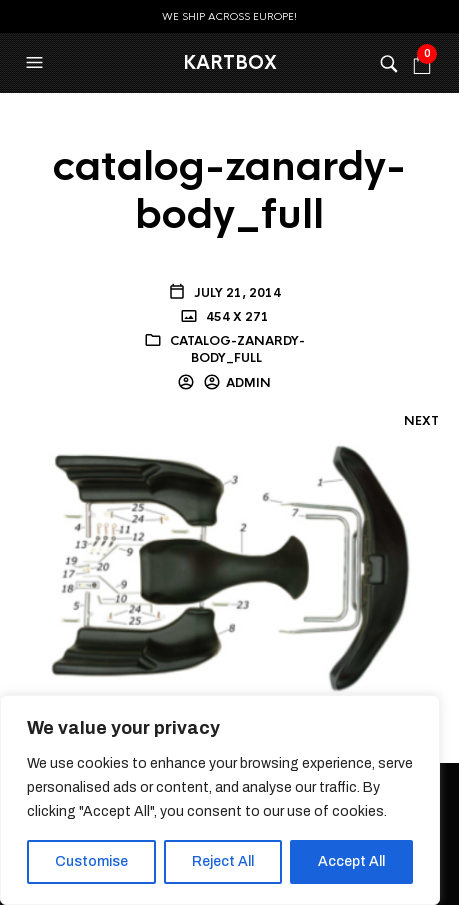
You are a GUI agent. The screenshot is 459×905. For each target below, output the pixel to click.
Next (421, 421)
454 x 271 (236, 317)
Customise (91, 861)
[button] (37, 63)
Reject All (223, 861)
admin (248, 383)
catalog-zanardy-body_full (237, 349)
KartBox (230, 63)
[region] (220, 800)
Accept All (351, 861)
